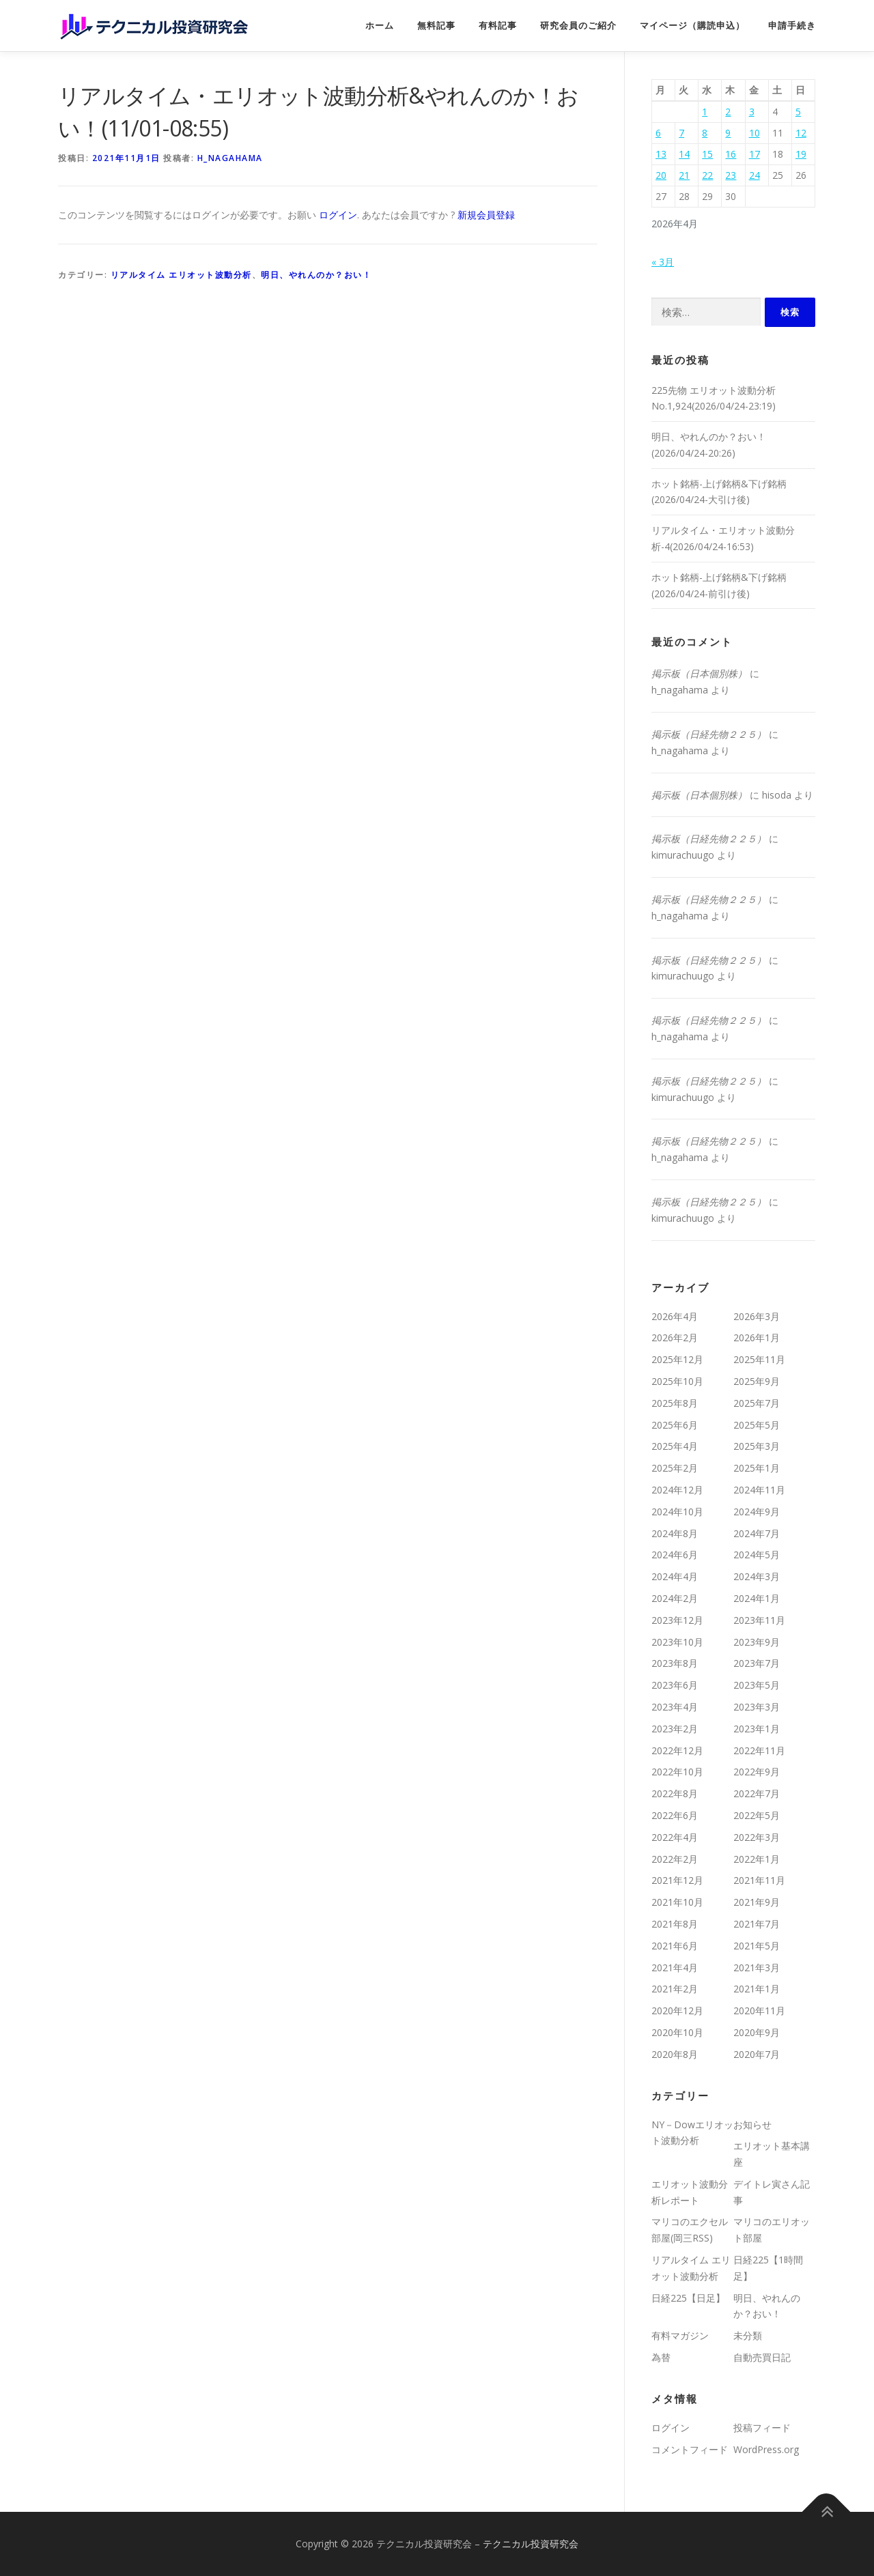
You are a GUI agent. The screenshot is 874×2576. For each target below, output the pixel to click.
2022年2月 (674, 1858)
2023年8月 (674, 1663)
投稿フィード (762, 2427)
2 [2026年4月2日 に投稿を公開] (728, 111)
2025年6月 (674, 1424)
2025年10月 (677, 1381)
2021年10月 (677, 1901)
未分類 (747, 2335)
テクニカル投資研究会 (530, 2543)
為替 (661, 2357)
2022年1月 (756, 1858)
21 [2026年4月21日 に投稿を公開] (684, 175)
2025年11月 (759, 1359)
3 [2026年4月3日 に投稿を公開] (752, 111)
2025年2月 (674, 1467)
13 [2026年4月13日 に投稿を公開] (661, 153)
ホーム (379, 25)
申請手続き (792, 25)
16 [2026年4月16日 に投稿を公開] (730, 153)
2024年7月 (756, 1533)
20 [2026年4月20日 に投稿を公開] (661, 175)
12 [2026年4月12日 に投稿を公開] (800, 132)
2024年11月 (759, 1489)
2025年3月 (756, 1446)
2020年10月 (677, 2032)
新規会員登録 (486, 214)
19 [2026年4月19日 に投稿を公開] (800, 153)
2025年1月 (756, 1467)
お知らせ (752, 2124)
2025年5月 (756, 1424)
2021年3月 (756, 1967)
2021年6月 (674, 1945)
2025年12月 (677, 1359)
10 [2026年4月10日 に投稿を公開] (754, 132)
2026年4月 (674, 1316)
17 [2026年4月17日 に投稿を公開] (754, 153)
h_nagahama (230, 158)
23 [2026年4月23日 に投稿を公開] (730, 175)
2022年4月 (674, 1837)
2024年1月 (756, 1598)
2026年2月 (674, 1337)
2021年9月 (756, 1901)
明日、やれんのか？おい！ (316, 275)
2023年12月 (677, 1620)
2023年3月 (756, 1706)
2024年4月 (674, 1576)
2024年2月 (674, 1598)
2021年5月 (756, 1945)
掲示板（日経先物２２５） (708, 734)
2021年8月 (674, 1923)
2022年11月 (759, 1750)
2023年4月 (674, 1706)
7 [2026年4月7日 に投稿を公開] (681, 132)
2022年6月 (674, 1815)
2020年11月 (759, 2010)
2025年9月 (756, 1381)
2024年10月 (677, 1511)
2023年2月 (674, 1728)
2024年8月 (674, 1533)
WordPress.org (766, 2449)
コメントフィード (689, 2449)
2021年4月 (674, 1967)
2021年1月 (756, 1988)
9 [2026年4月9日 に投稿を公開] (728, 132)
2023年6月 (674, 1684)
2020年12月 (677, 2010)
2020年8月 (674, 2054)
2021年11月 (759, 1880)
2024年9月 (756, 1511)
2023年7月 (756, 1663)
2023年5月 (756, 1684)
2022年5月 (756, 1815)
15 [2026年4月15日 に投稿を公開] (707, 153)
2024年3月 (756, 1576)
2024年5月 (756, 1554)
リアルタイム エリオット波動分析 (181, 275)
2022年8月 (674, 1793)
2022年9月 (756, 1771)
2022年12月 (677, 1750)
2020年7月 (756, 2054)
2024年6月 (674, 1554)
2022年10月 (677, 1771)
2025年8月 (674, 1403)
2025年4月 (674, 1446)
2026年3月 (756, 1316)
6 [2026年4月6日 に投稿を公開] (658, 132)
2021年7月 (756, 1923)
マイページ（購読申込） (692, 25)
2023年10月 (677, 1641)
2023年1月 (756, 1728)
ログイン (338, 214)
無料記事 (436, 25)
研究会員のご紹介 (578, 25)
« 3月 (662, 261)
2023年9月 (756, 1641)
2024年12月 (677, 1489)
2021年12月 (677, 1880)
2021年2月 (674, 1988)
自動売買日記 (762, 2357)
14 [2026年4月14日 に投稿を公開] (684, 153)
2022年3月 (756, 1837)
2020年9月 (756, 2032)
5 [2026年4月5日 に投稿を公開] (798, 111)
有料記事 (498, 25)
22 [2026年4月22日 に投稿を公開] (707, 175)
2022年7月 (756, 1793)
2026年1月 (756, 1337)
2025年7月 (756, 1403)
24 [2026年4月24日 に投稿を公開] (754, 175)
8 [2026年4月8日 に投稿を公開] (704, 132)
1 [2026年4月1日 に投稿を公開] (704, 111)
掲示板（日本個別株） (699, 673)
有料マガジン (680, 2335)
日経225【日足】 (688, 2297)
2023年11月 (759, 1620)
